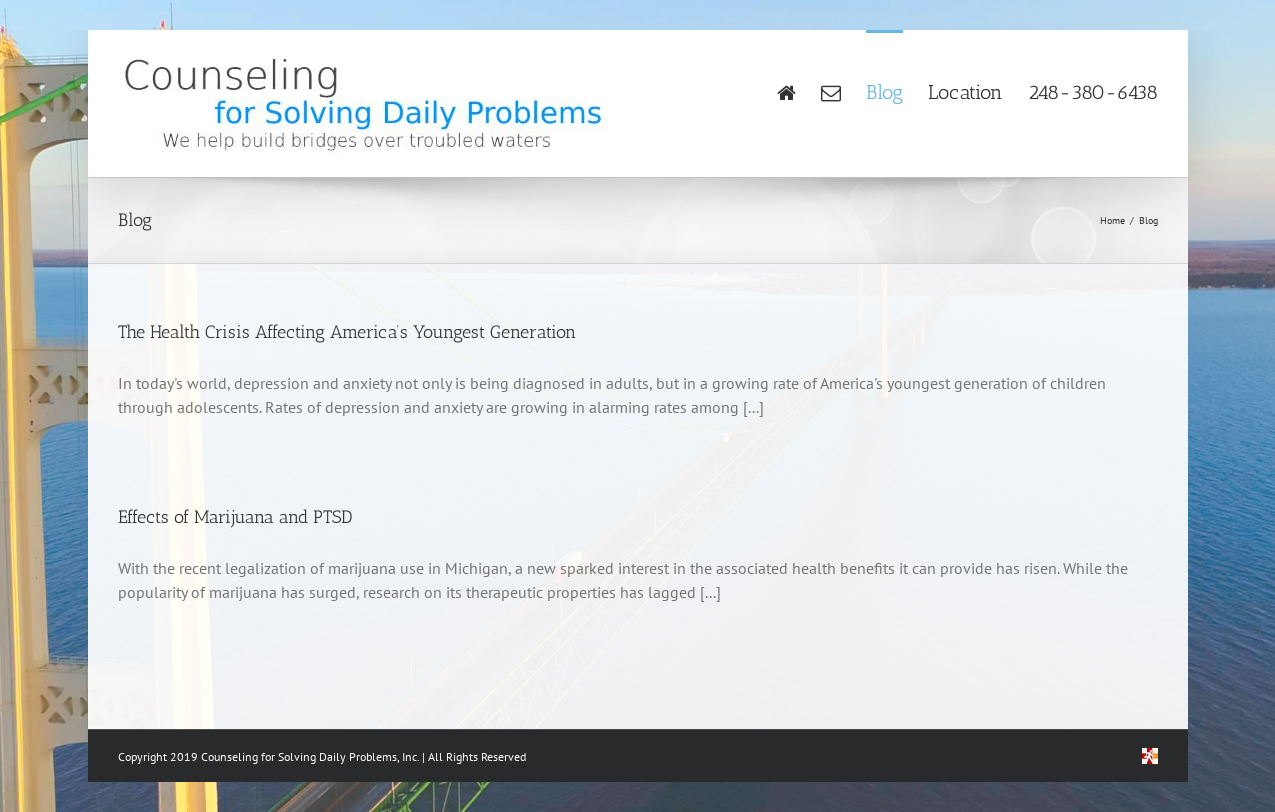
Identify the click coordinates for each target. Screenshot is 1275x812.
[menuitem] (799, 91)
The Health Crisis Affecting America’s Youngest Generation (347, 332)
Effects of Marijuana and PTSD (235, 517)
